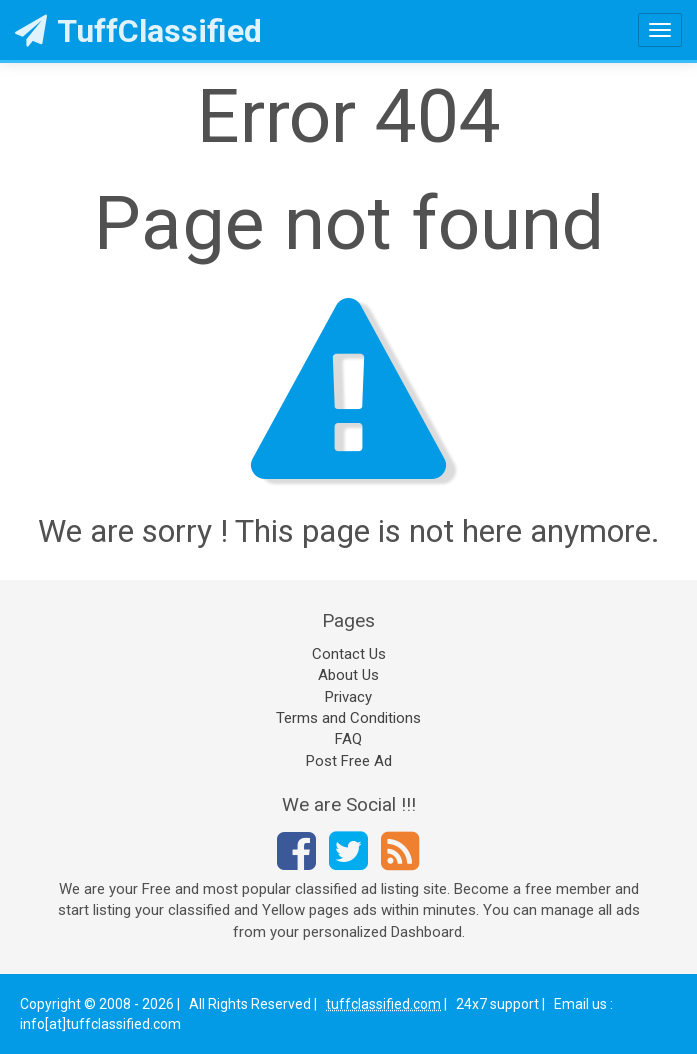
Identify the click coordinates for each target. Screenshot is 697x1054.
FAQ (348, 739)
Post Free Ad (349, 761)
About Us (348, 675)
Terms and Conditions (348, 718)
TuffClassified (138, 31)
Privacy (348, 697)
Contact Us (349, 654)
